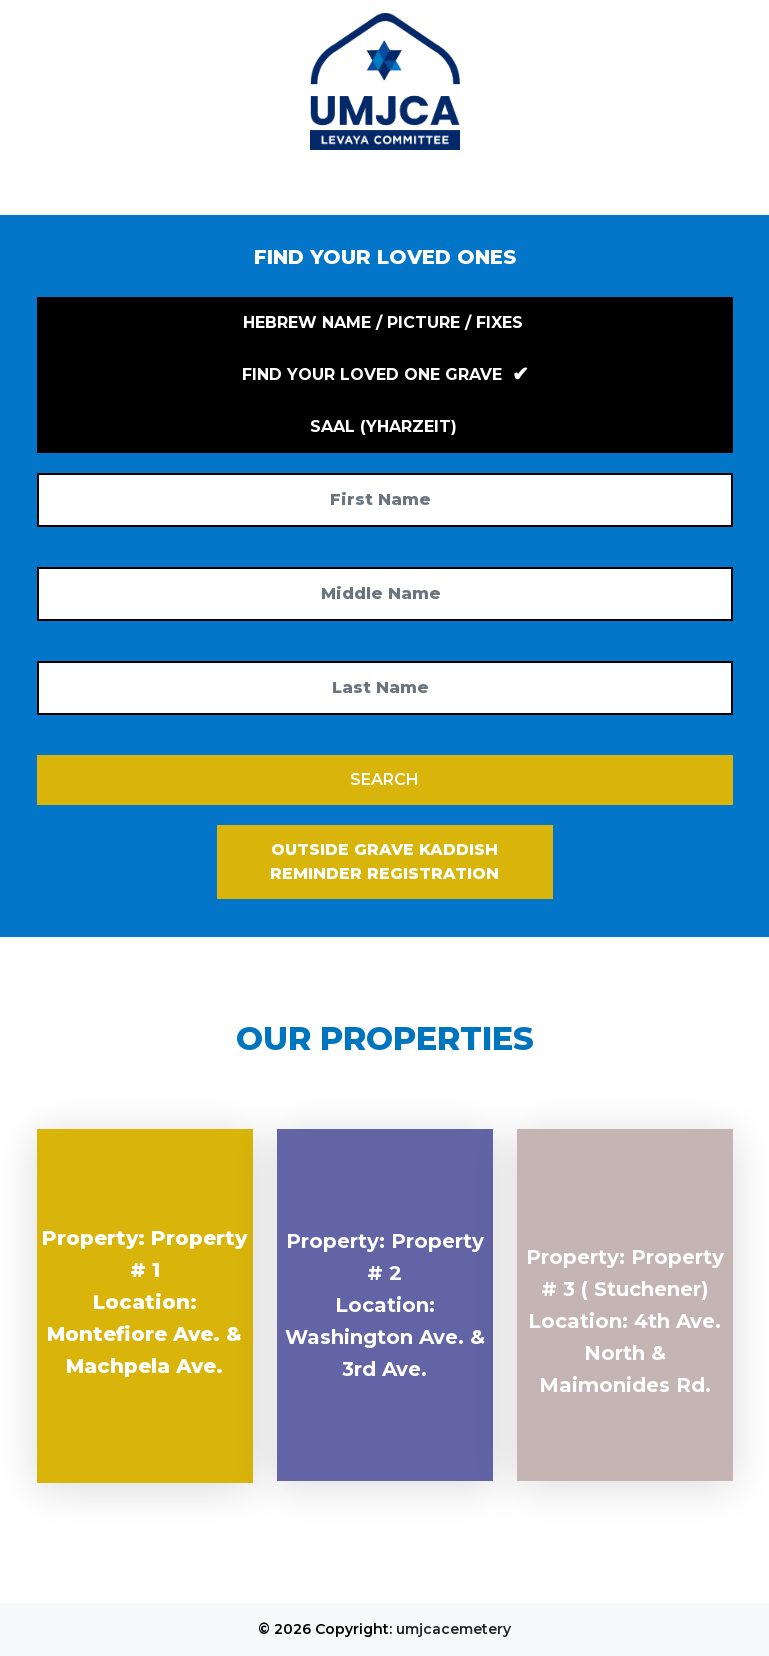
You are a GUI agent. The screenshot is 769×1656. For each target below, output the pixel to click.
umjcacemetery (453, 1629)
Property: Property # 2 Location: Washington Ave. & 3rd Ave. (385, 1305)
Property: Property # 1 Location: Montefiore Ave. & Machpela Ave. (144, 1302)
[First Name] (385, 500)
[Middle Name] (385, 594)
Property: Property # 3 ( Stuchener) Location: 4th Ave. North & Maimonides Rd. (625, 1321)
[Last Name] (385, 688)
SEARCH (384, 779)
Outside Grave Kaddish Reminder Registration (384, 861)
